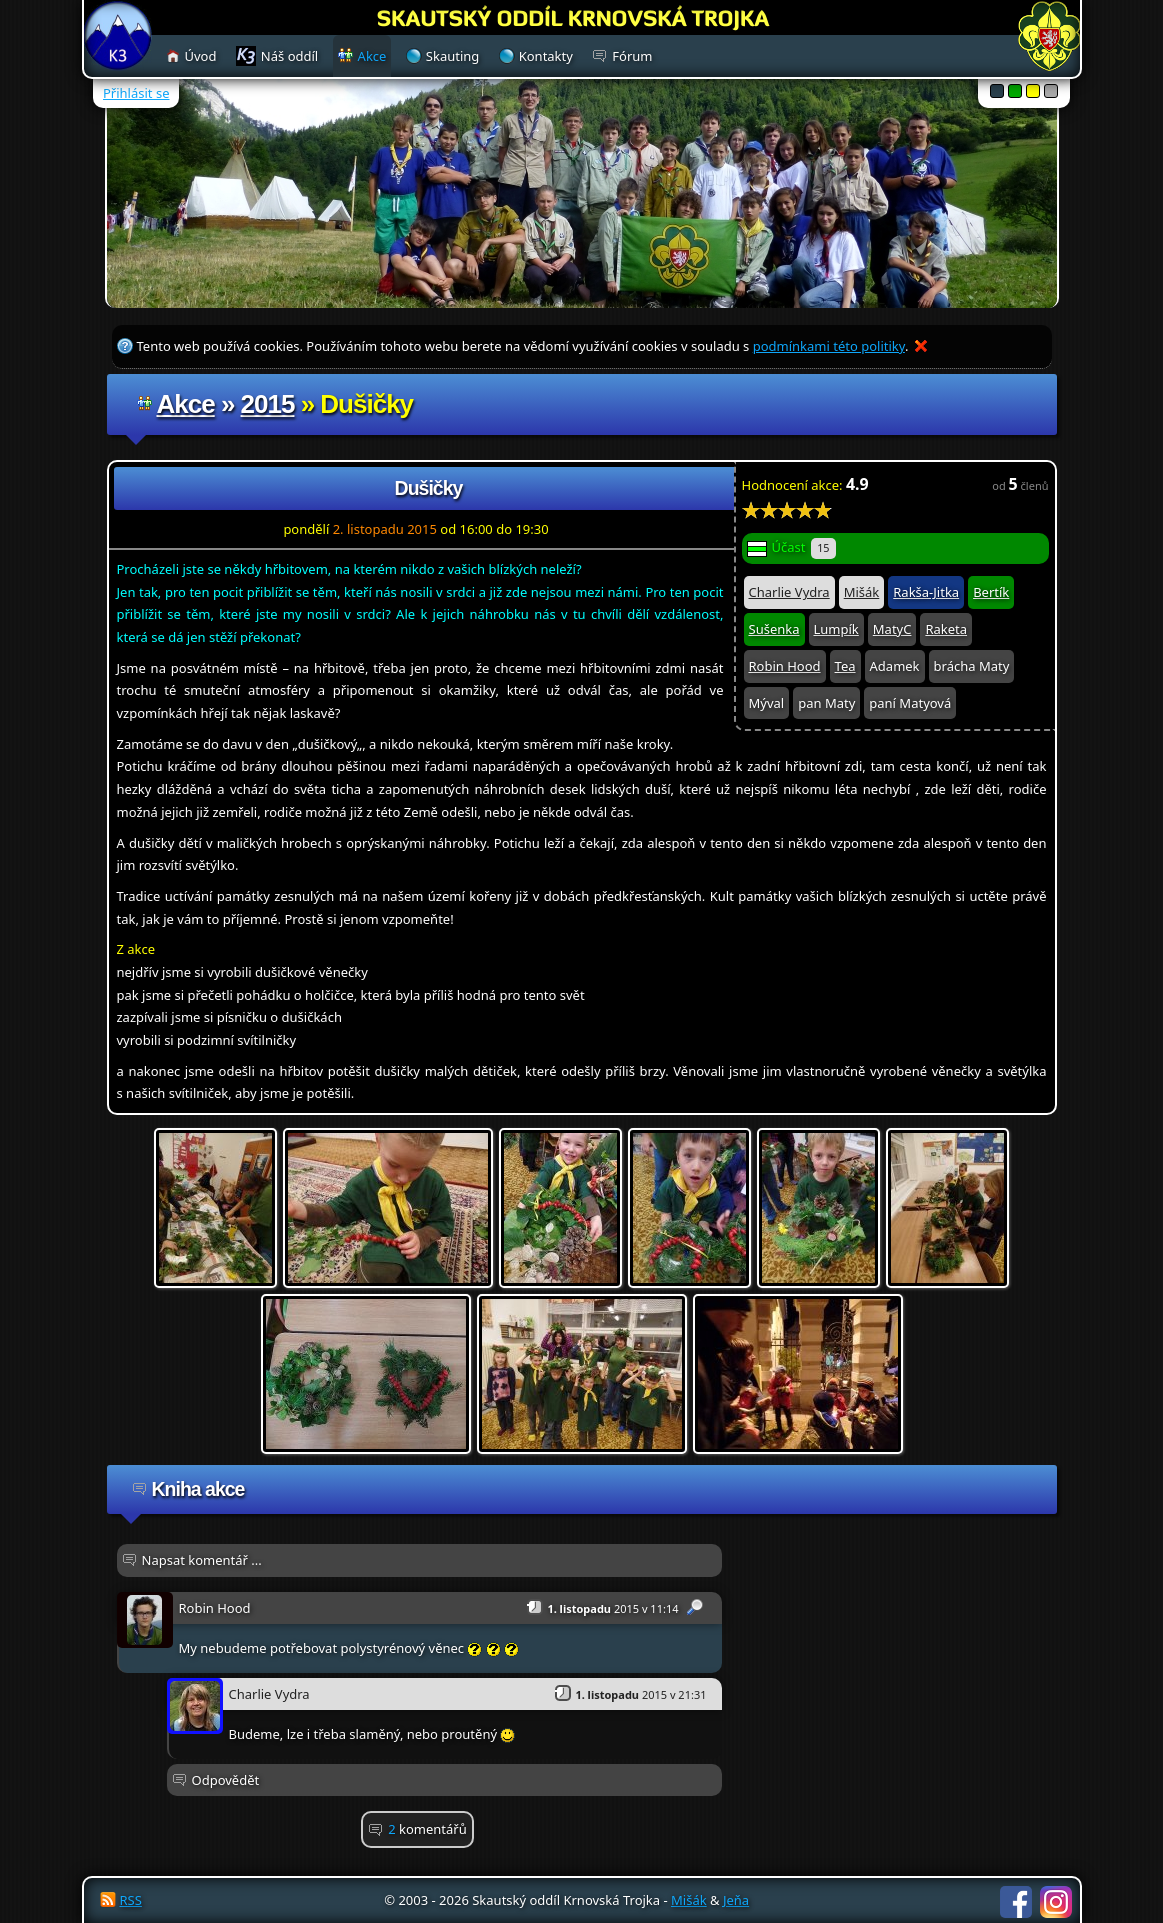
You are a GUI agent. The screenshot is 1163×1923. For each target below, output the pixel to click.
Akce (186, 404)
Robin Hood (785, 666)
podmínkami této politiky (829, 346)
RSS (131, 1900)
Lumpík (836, 629)
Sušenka (774, 629)
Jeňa (736, 1900)
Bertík (991, 592)
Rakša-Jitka (926, 592)
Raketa (946, 629)
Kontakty (546, 56)
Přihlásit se (136, 93)
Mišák (862, 592)
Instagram (1056, 1902)
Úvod (201, 56)
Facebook (1016, 1902)
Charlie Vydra (789, 592)
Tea (845, 666)
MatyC (892, 629)
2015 (268, 404)
